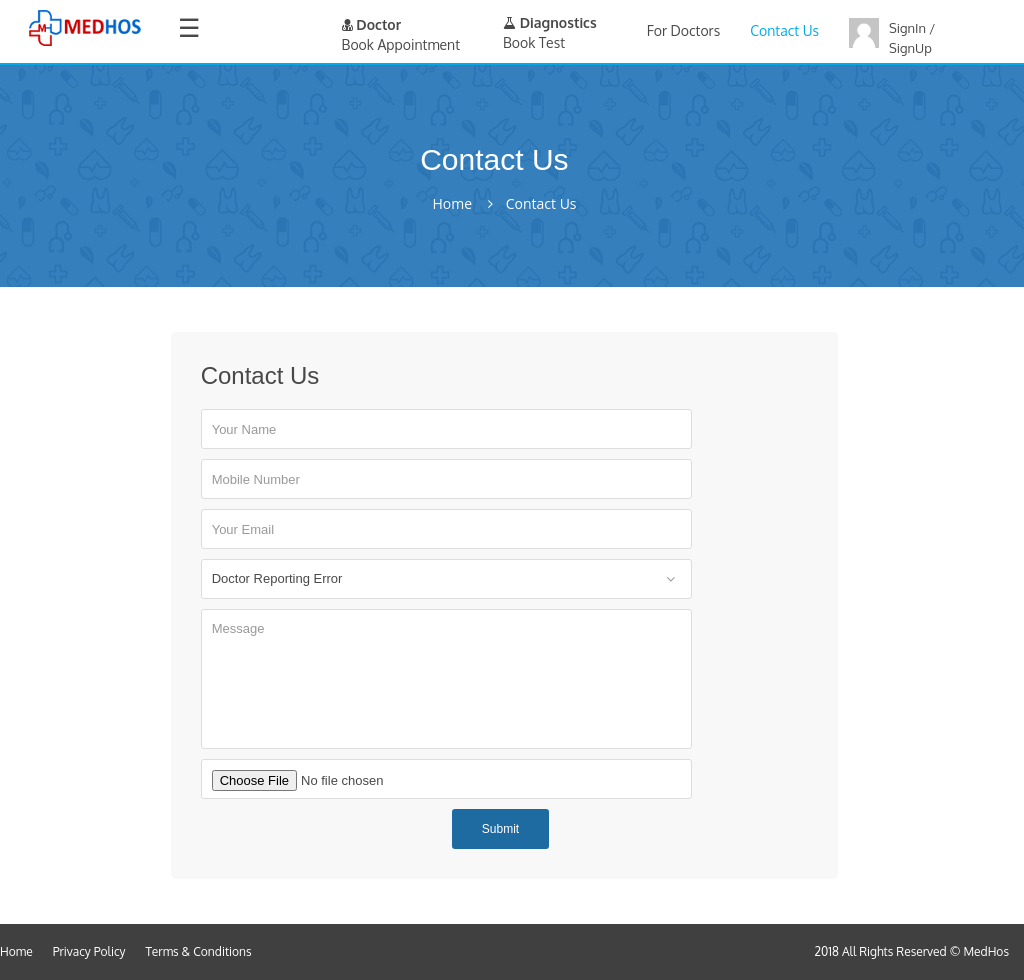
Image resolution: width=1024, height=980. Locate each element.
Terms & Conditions (199, 951)
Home (452, 204)
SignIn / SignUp (912, 38)
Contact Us (784, 30)
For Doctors (683, 30)
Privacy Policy (89, 951)
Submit (500, 829)
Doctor (372, 24)
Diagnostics (550, 22)
